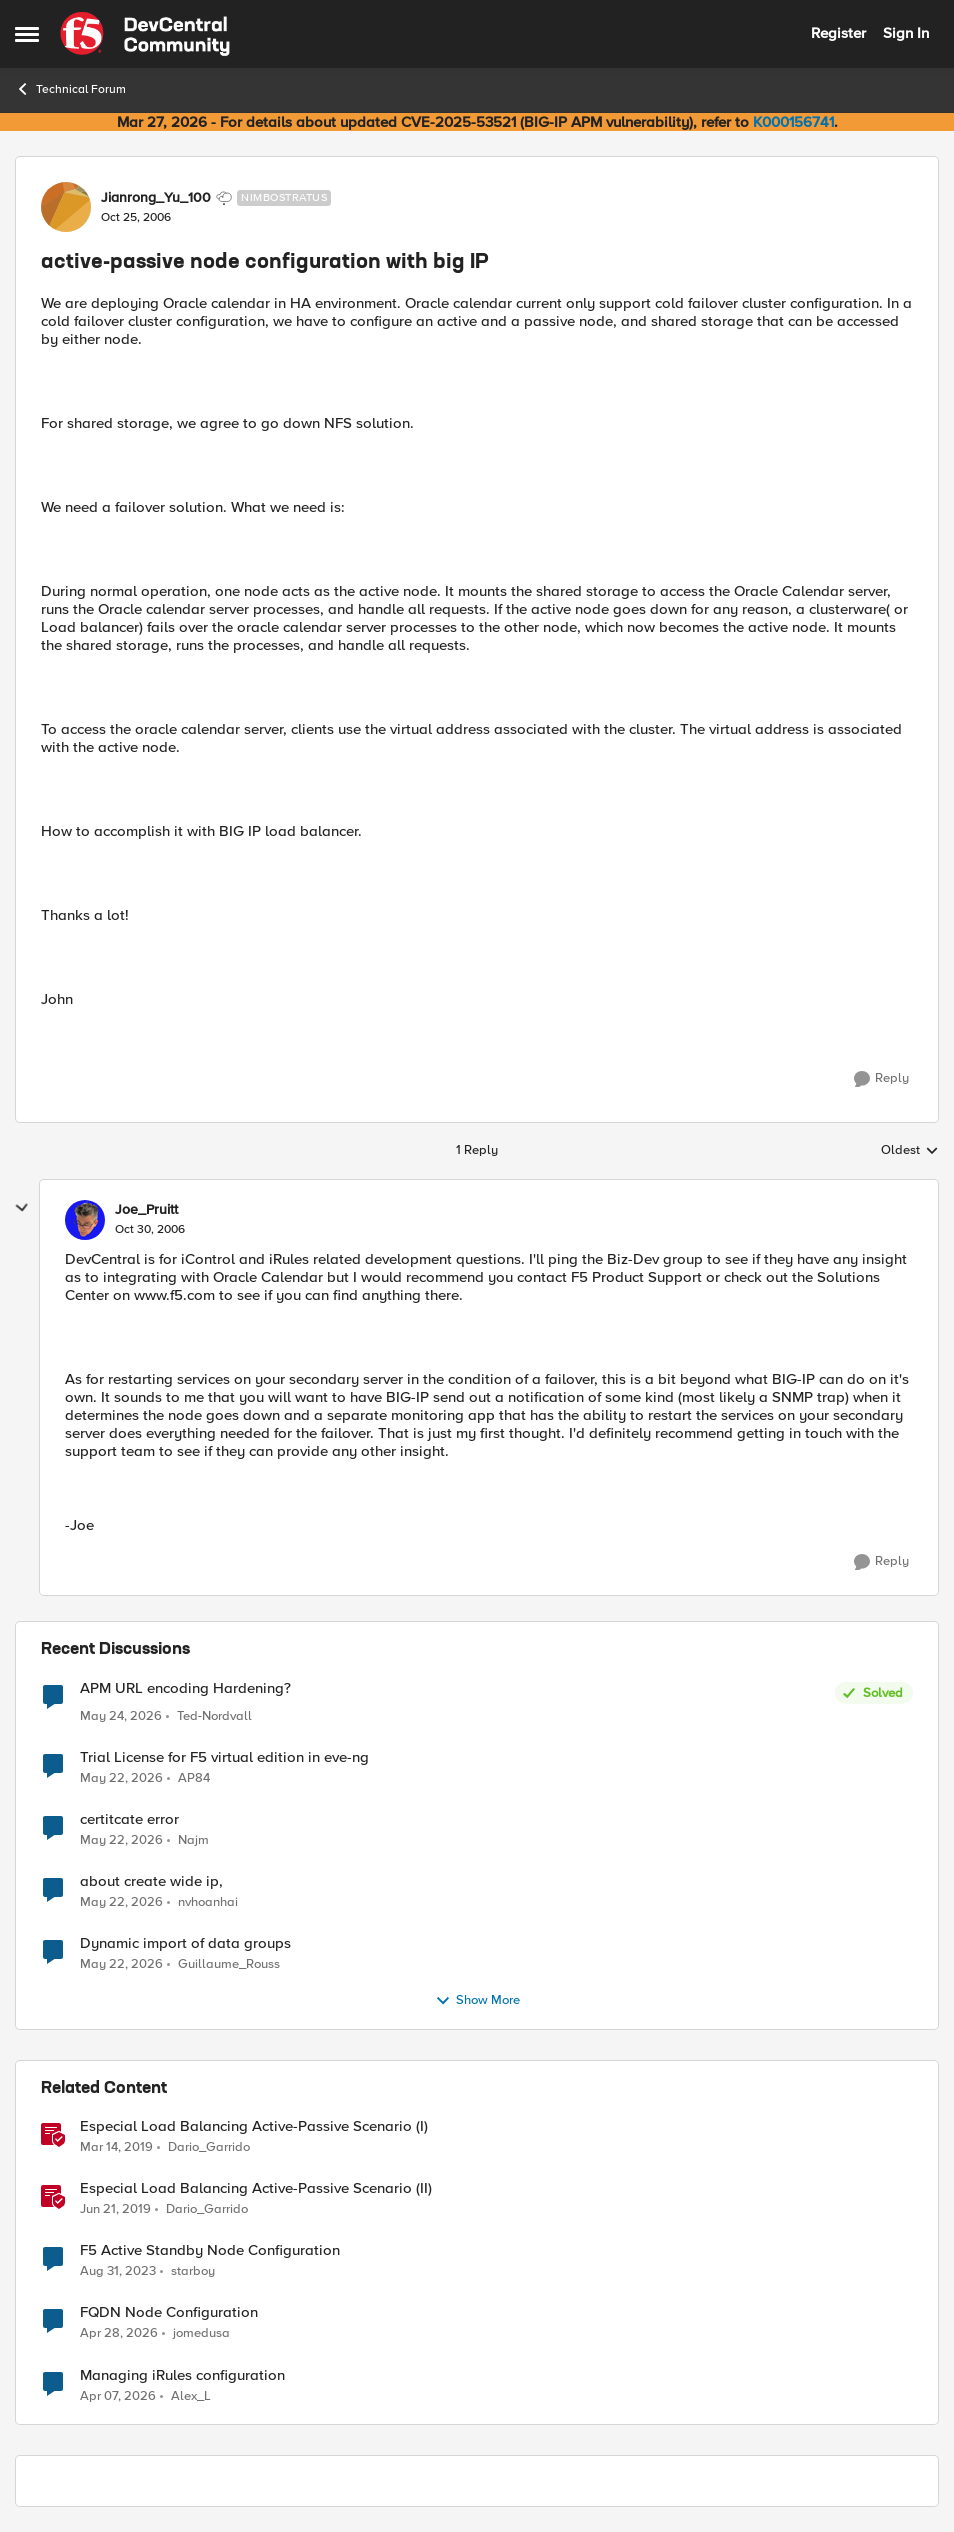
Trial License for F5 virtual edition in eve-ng (224, 1757)
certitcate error (129, 1819)
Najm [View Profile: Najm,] (193, 1840)
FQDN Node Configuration (169, 2312)
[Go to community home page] (145, 34)
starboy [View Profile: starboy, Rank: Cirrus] (193, 2271)
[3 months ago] (119, 2334)
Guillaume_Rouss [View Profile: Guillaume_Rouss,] (229, 1964)
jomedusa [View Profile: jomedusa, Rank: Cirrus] (201, 2333)
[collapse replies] (22, 1208)
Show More (477, 2001)
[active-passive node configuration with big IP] (150, 1230)
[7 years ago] (116, 2148)
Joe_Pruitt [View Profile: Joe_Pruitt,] (146, 1210)
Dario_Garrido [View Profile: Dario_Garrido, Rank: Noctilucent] (209, 2147)
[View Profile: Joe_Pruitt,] (85, 1220)
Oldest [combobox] (910, 1151)
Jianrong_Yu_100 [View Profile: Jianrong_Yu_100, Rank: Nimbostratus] (156, 198)
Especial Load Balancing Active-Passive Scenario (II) (256, 2188)
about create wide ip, (151, 1881)
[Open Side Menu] (27, 34)
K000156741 (793, 122)
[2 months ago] (121, 1717)
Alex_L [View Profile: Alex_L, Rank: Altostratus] (191, 2395)
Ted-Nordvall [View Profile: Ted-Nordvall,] (214, 1716)
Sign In (906, 33)
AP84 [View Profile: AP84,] (194, 1778)
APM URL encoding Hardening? (185, 1688)
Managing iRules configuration (182, 2375)
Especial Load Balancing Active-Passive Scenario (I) (254, 2126)
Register (838, 33)
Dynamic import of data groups (185, 1943)
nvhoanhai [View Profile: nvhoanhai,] (208, 1902)
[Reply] (881, 1079)
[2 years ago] (118, 2272)
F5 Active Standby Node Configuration (210, 2250)
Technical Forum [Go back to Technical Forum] (70, 89)
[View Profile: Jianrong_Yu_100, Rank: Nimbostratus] (66, 207)
